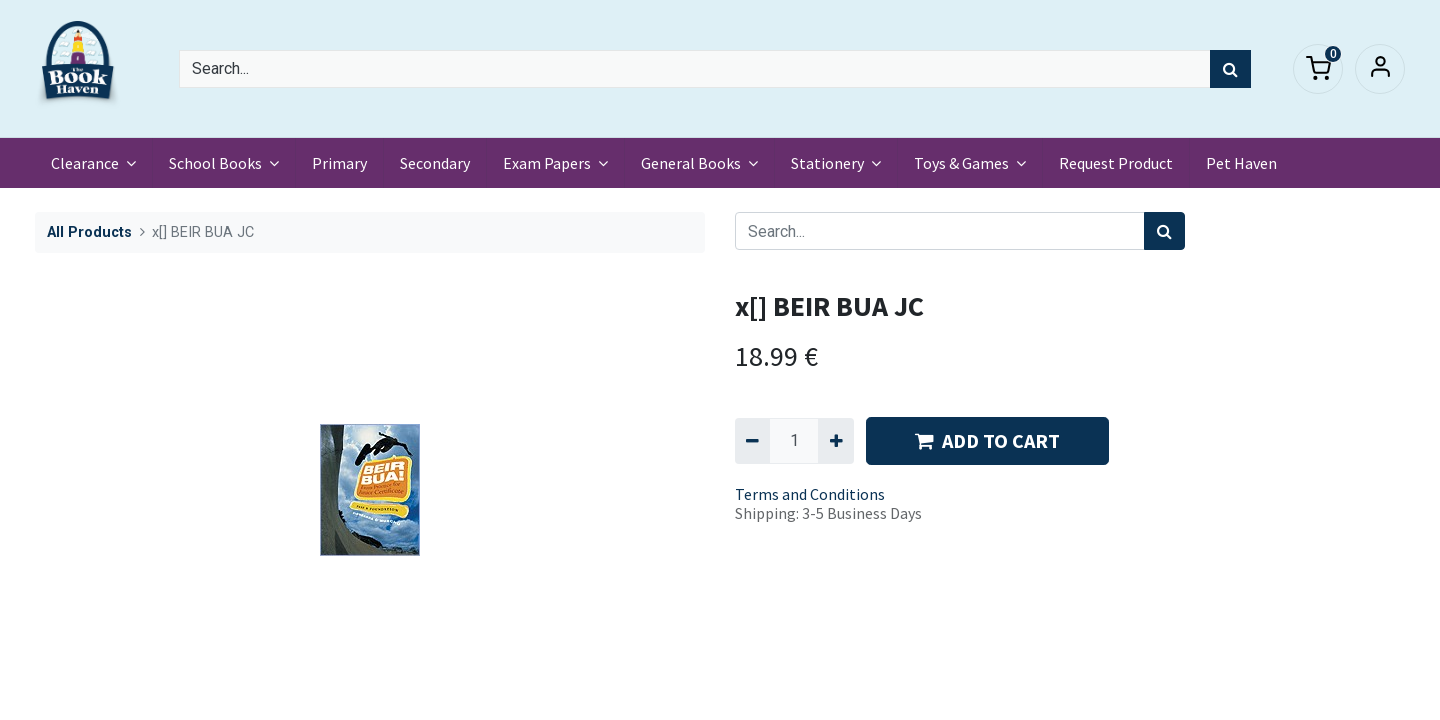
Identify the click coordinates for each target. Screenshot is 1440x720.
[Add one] (835, 441)
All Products (89, 232)
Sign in (1380, 69)
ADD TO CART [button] (987, 440)
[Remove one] (752, 441)
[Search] (1230, 69)
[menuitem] (339, 163)
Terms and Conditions (810, 494)
